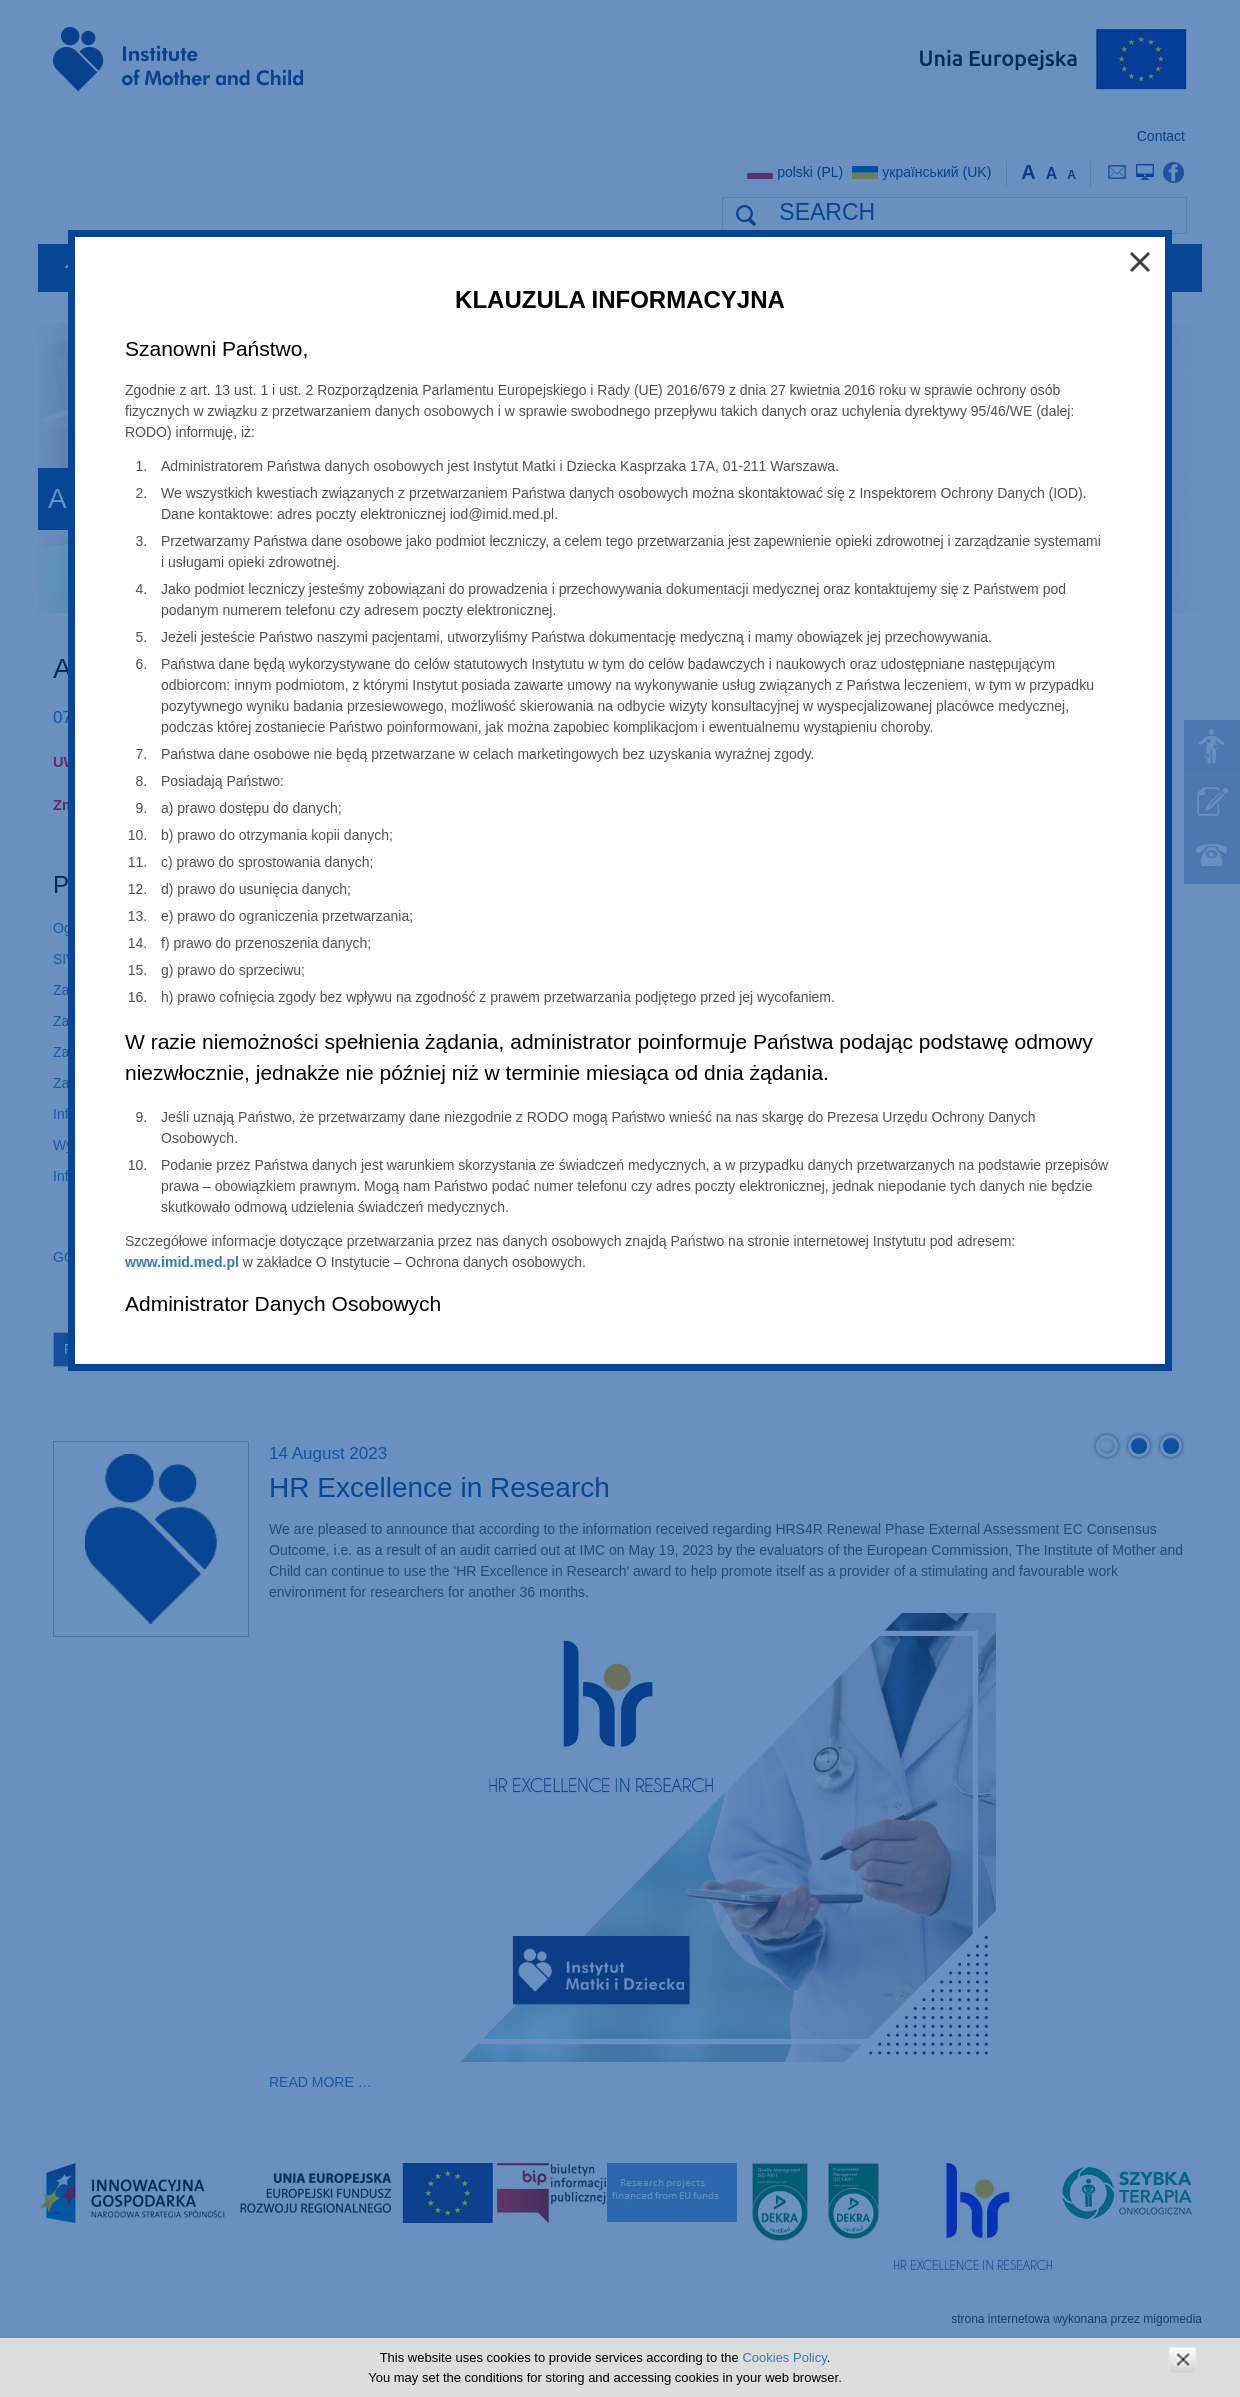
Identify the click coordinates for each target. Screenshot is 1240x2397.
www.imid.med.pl (182, 1262)
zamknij (1182, 2359)
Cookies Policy (784, 2357)
